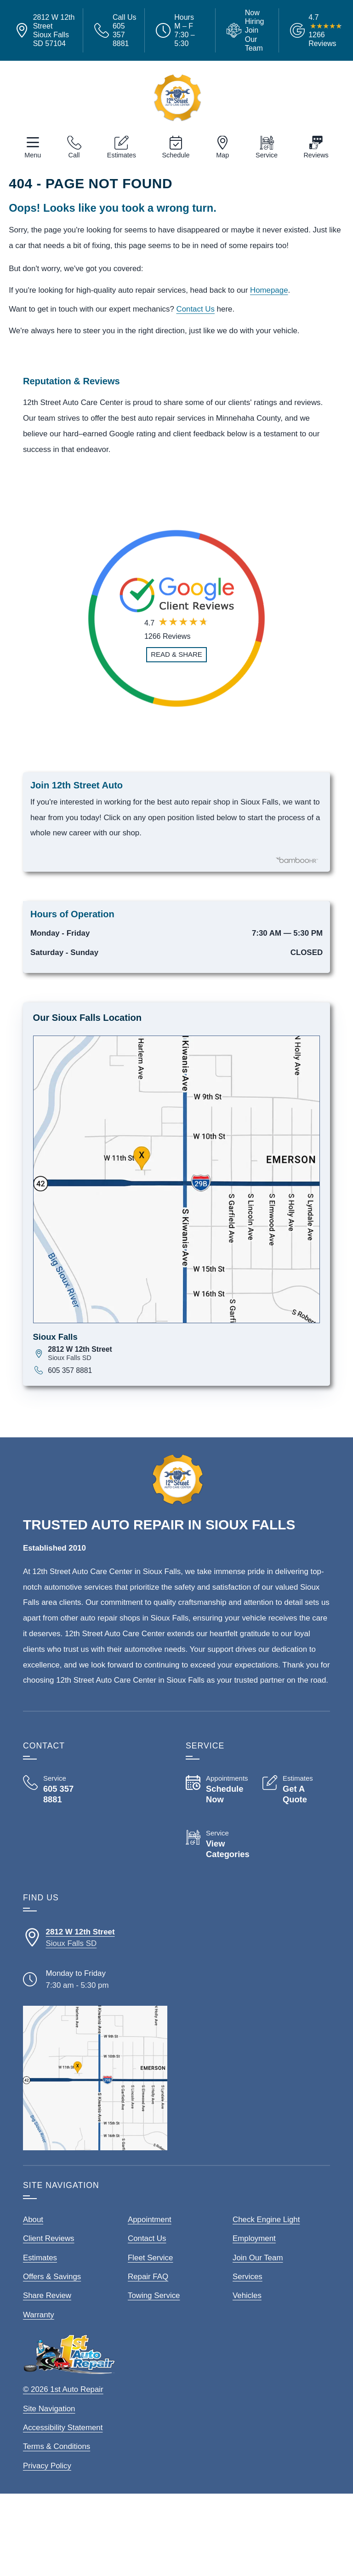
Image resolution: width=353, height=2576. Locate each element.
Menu (32, 154)
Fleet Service (150, 2257)
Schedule (175, 154)
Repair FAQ (148, 2276)
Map (222, 154)
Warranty (38, 2314)
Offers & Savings (52, 2276)
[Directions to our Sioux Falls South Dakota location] (95, 1938)
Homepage (269, 290)
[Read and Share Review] (176, 654)
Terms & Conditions (56, 2446)
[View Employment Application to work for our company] (247, 30)
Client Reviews (48, 2238)
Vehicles (247, 2295)
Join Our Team (258, 2257)
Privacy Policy (47, 2465)
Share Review (47, 2295)
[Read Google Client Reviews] (325, 30)
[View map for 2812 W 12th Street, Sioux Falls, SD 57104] (184, 1353)
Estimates (121, 154)
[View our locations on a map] (95, 2078)
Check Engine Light (266, 2219)
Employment (254, 2238)
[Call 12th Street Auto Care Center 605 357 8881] (57, 1789)
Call (74, 154)
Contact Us (195, 309)
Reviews (315, 154)
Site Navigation (49, 2408)
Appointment (149, 2219)
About (33, 2219)
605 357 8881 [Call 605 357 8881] (70, 1370)
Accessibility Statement (63, 2427)
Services (247, 2276)
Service (267, 154)
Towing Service (154, 2295)
